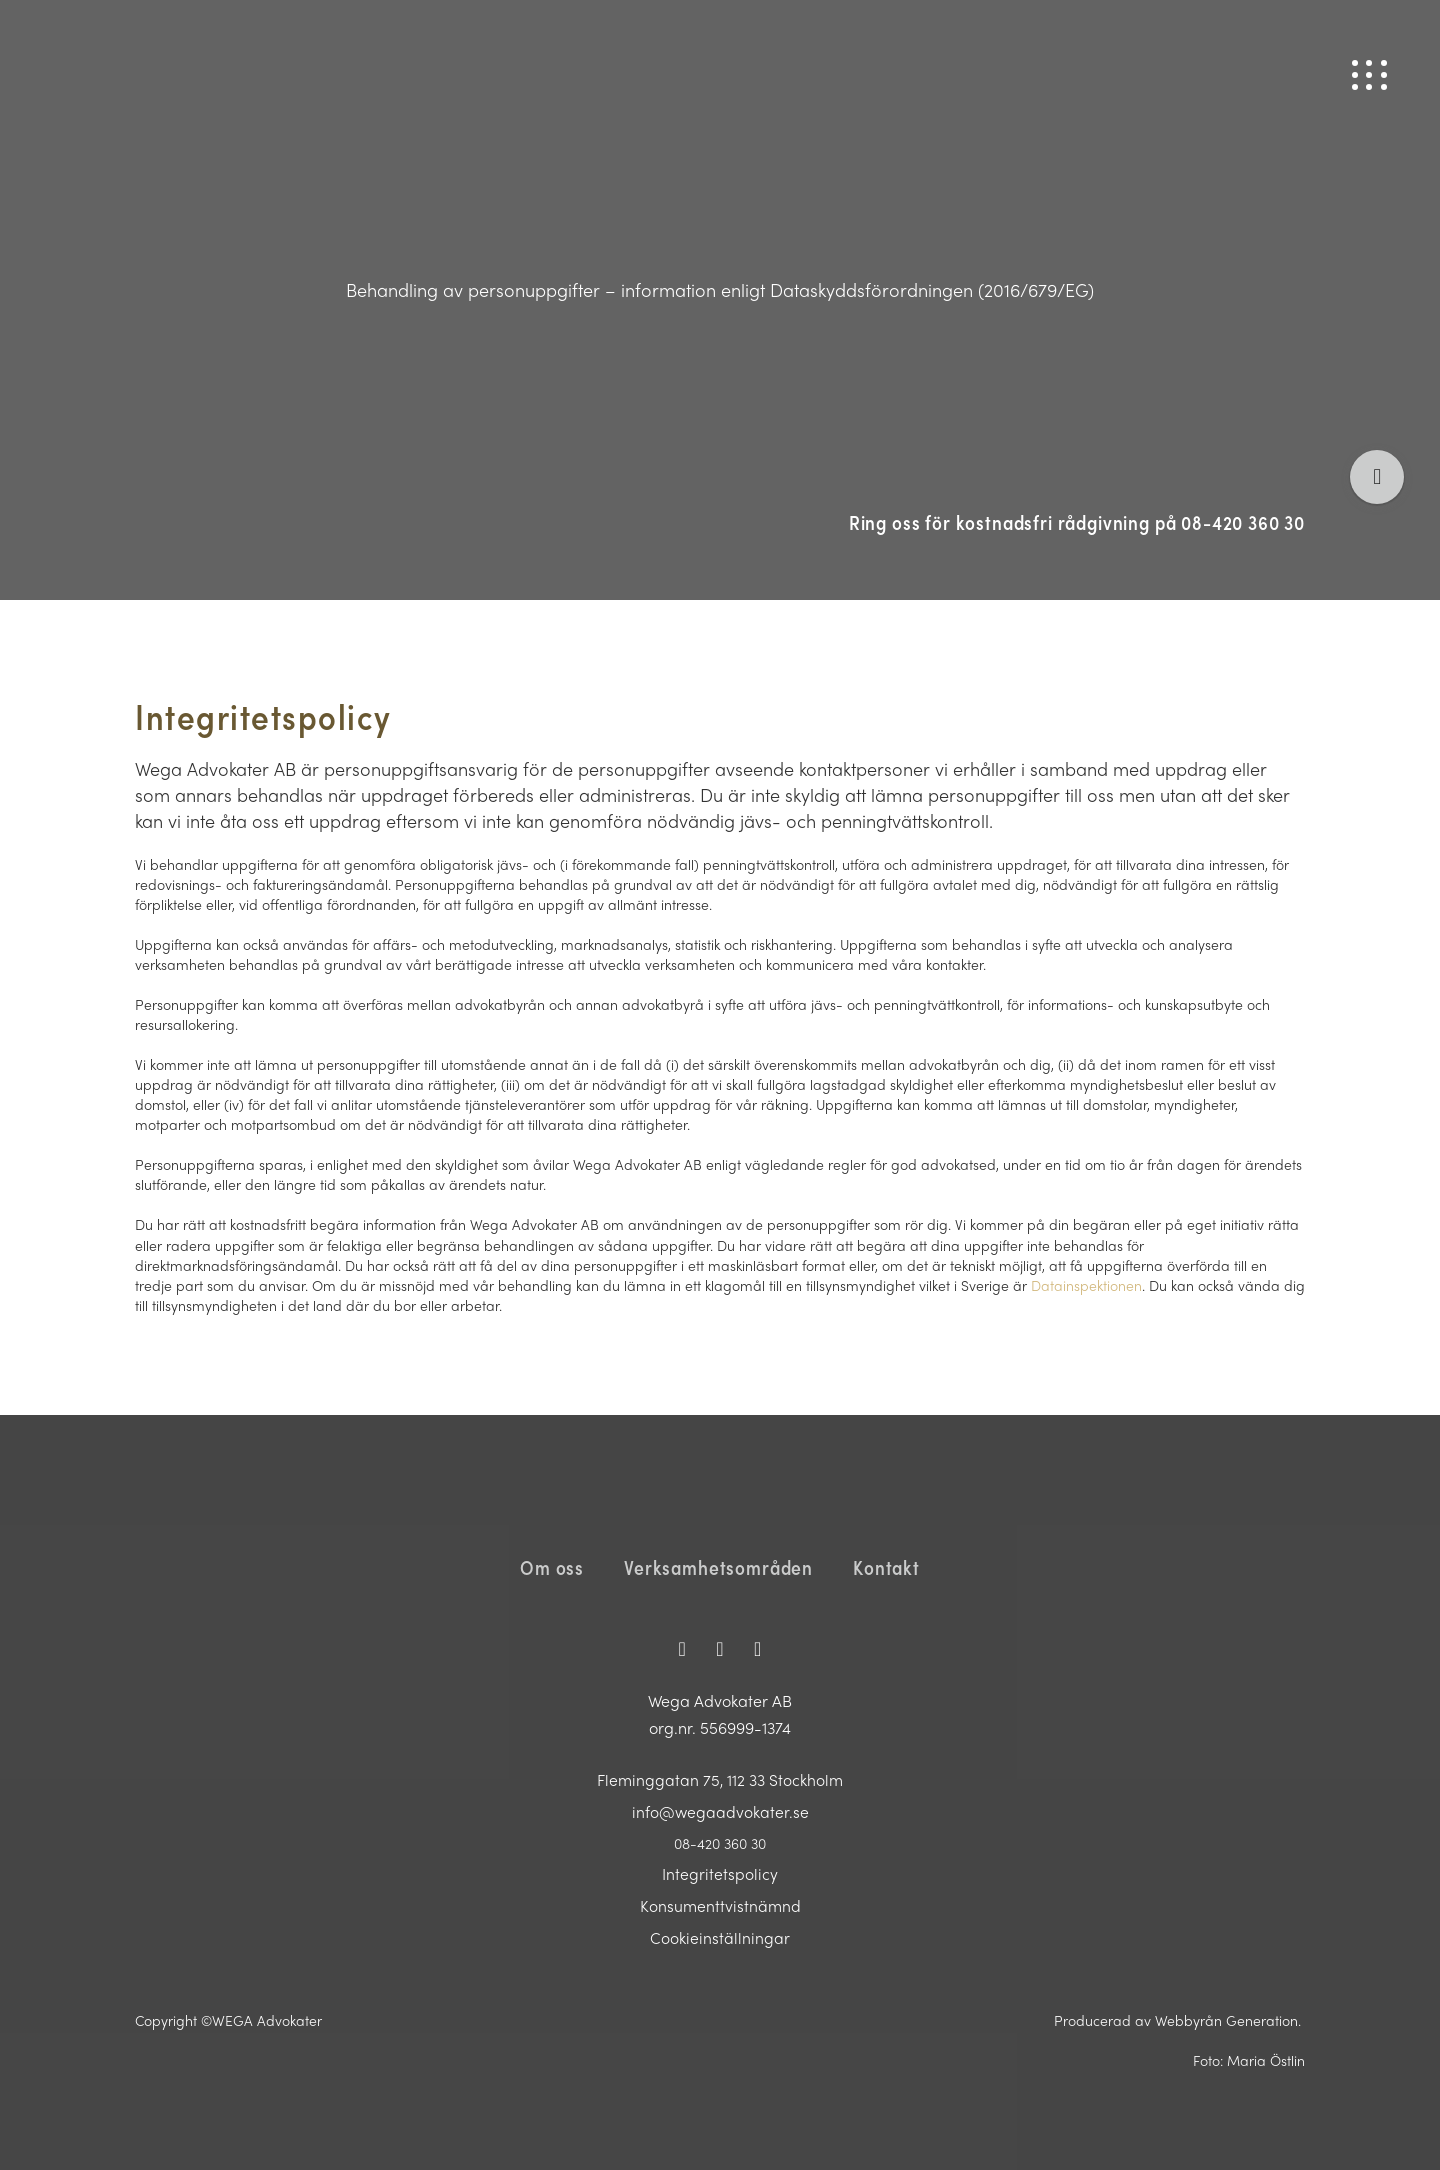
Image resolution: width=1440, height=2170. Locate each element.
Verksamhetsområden (718, 1567)
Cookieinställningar (720, 1937)
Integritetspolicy (720, 1873)
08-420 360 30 (720, 1843)
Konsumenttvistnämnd (720, 1905)
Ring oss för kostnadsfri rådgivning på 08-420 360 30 (1077, 522)
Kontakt (886, 1567)
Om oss (552, 1567)
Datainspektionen (1086, 1285)
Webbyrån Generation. (1230, 2020)
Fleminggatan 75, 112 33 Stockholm (720, 1779)
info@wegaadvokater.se (720, 1811)
